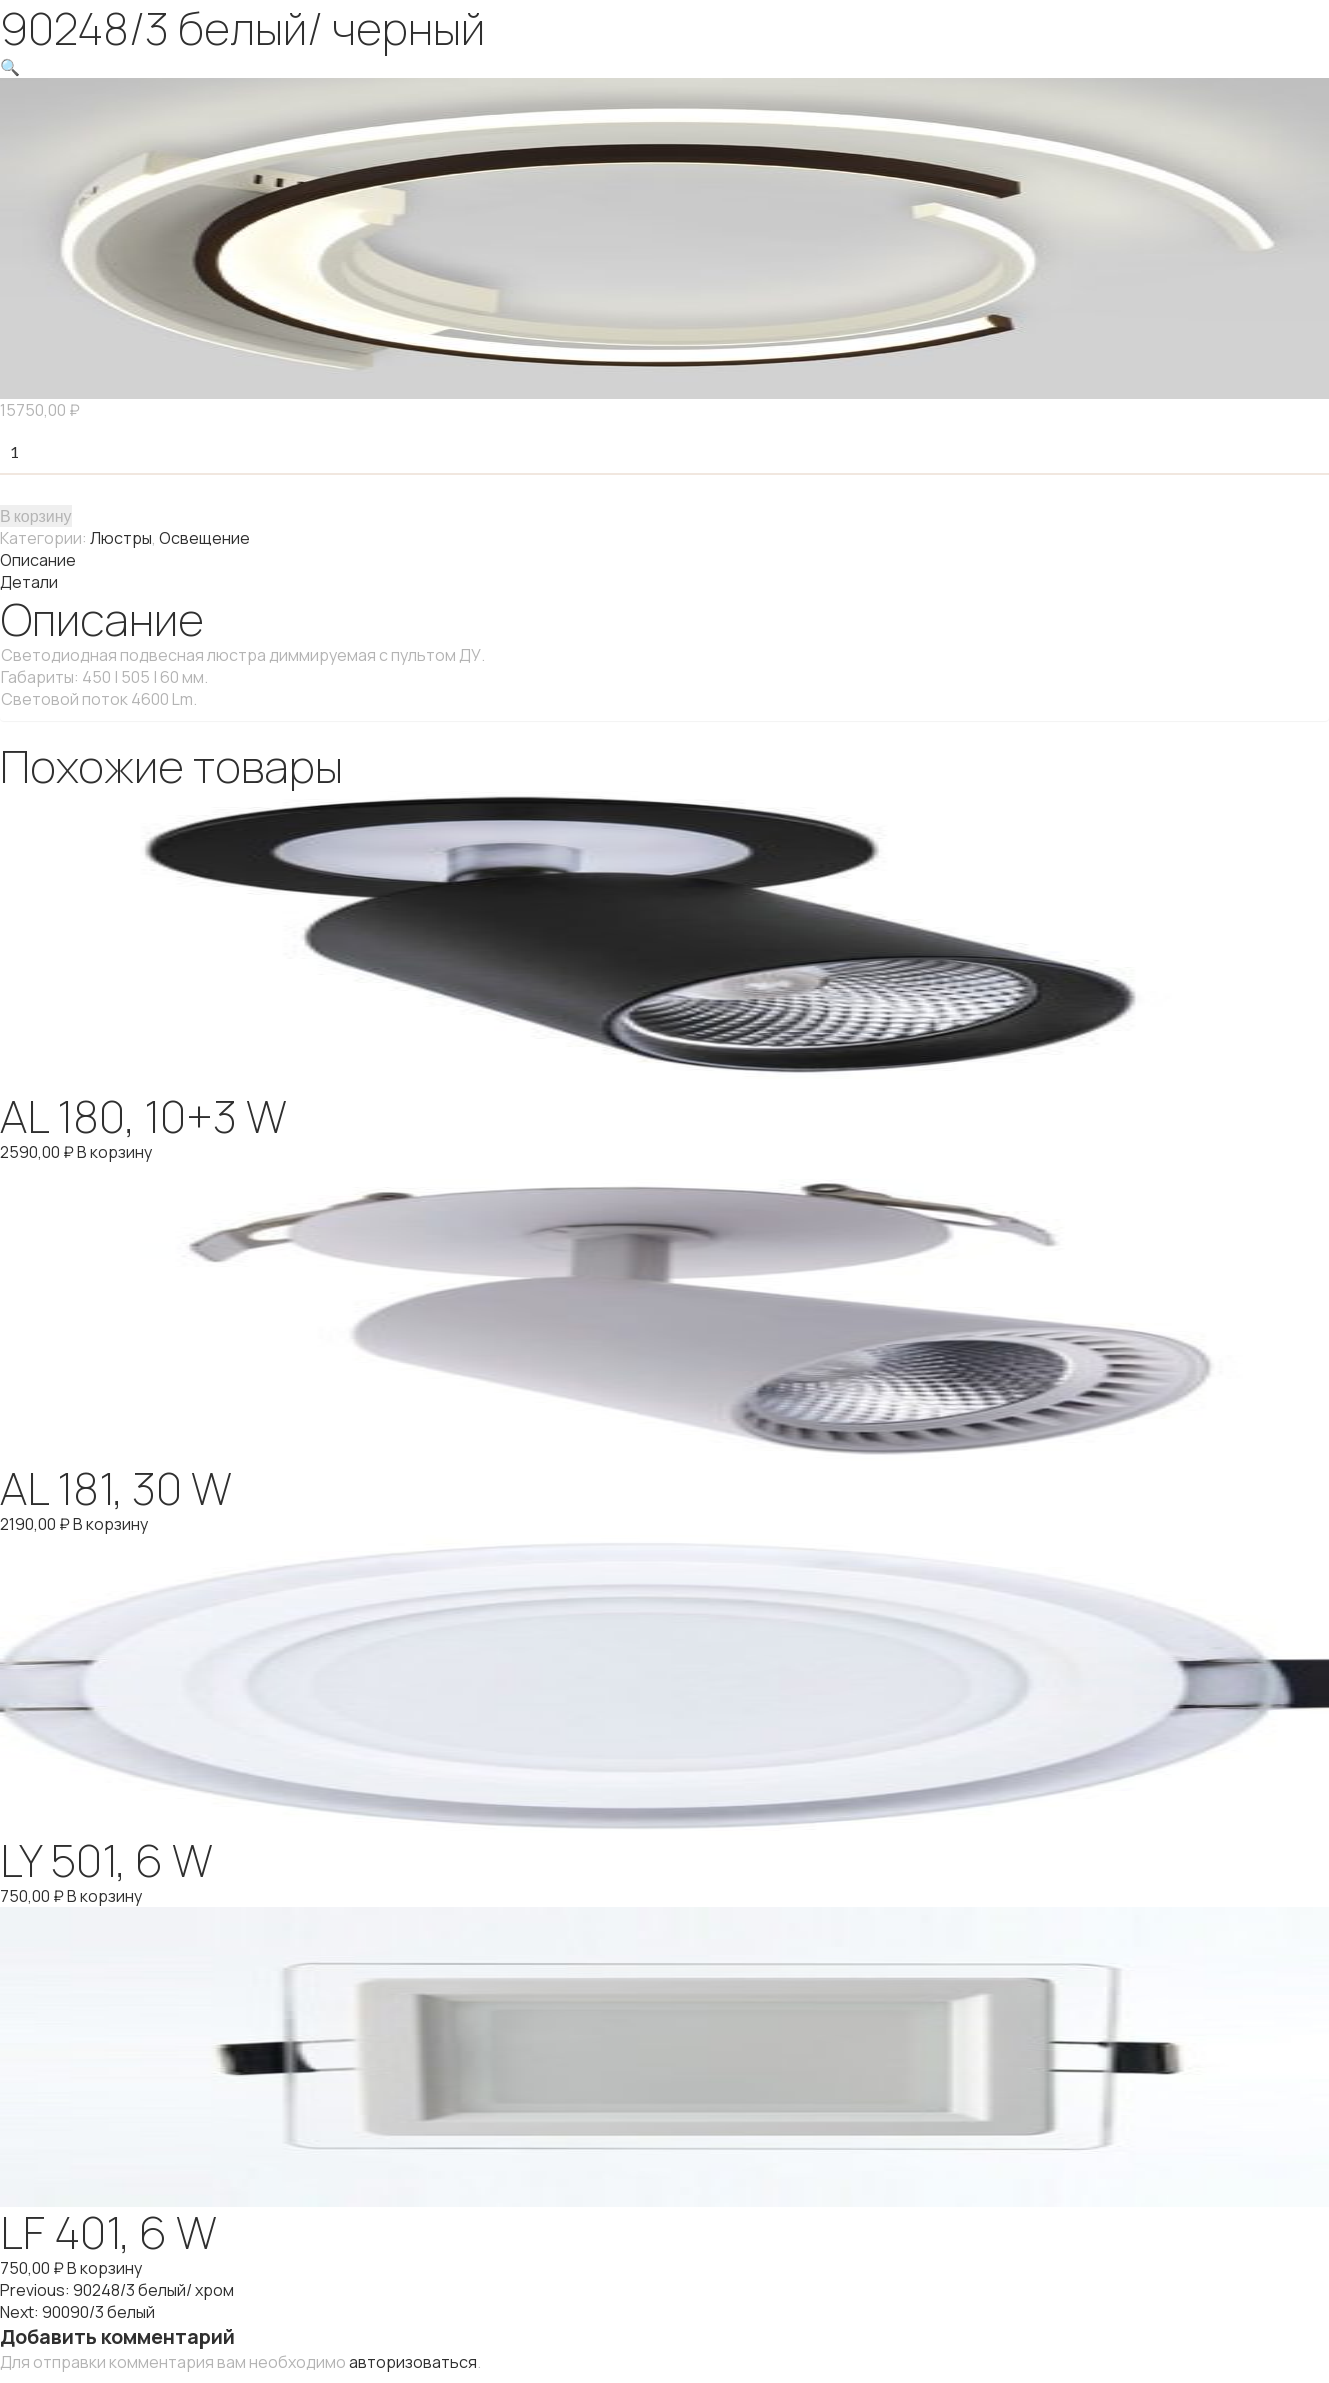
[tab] (664, 560)
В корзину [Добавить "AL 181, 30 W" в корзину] (110, 1524)
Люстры (121, 538)
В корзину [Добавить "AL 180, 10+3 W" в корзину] (114, 1152)
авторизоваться (413, 2362)
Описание (38, 560)
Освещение (204, 538)
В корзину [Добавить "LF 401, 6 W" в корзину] (104, 2268)
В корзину (36, 515)
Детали (29, 582)
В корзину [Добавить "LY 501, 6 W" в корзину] (104, 1896)
